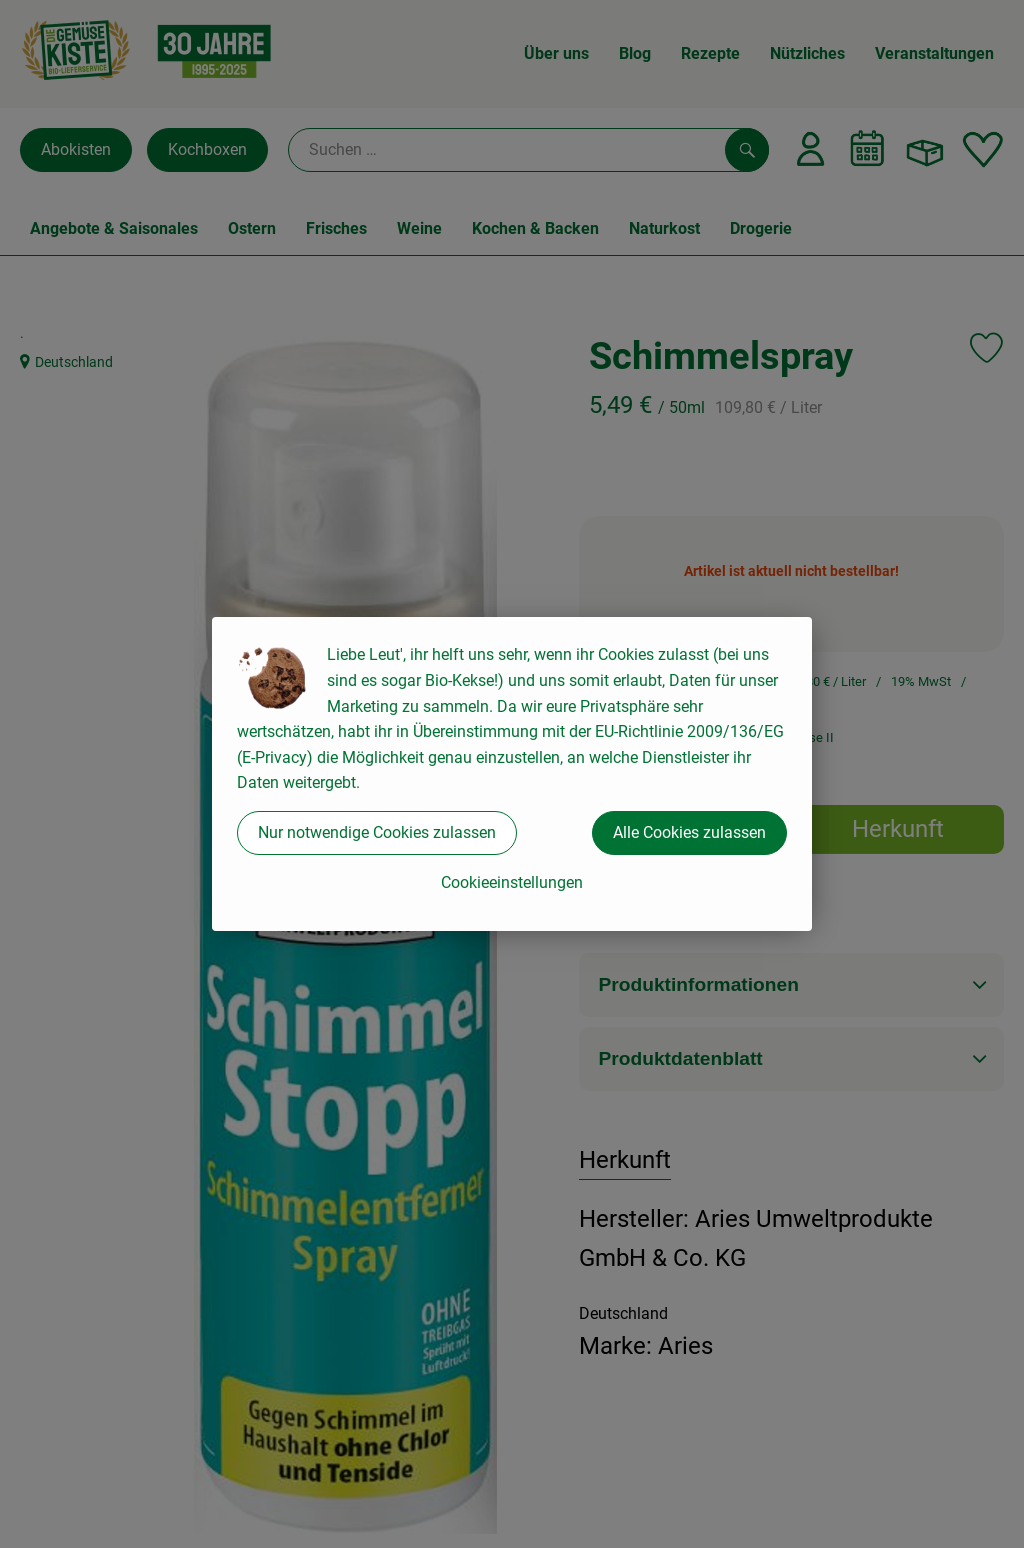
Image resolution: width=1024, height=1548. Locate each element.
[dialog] (512, 774)
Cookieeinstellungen (512, 882)
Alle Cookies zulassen (689, 832)
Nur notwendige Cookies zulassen (377, 832)
